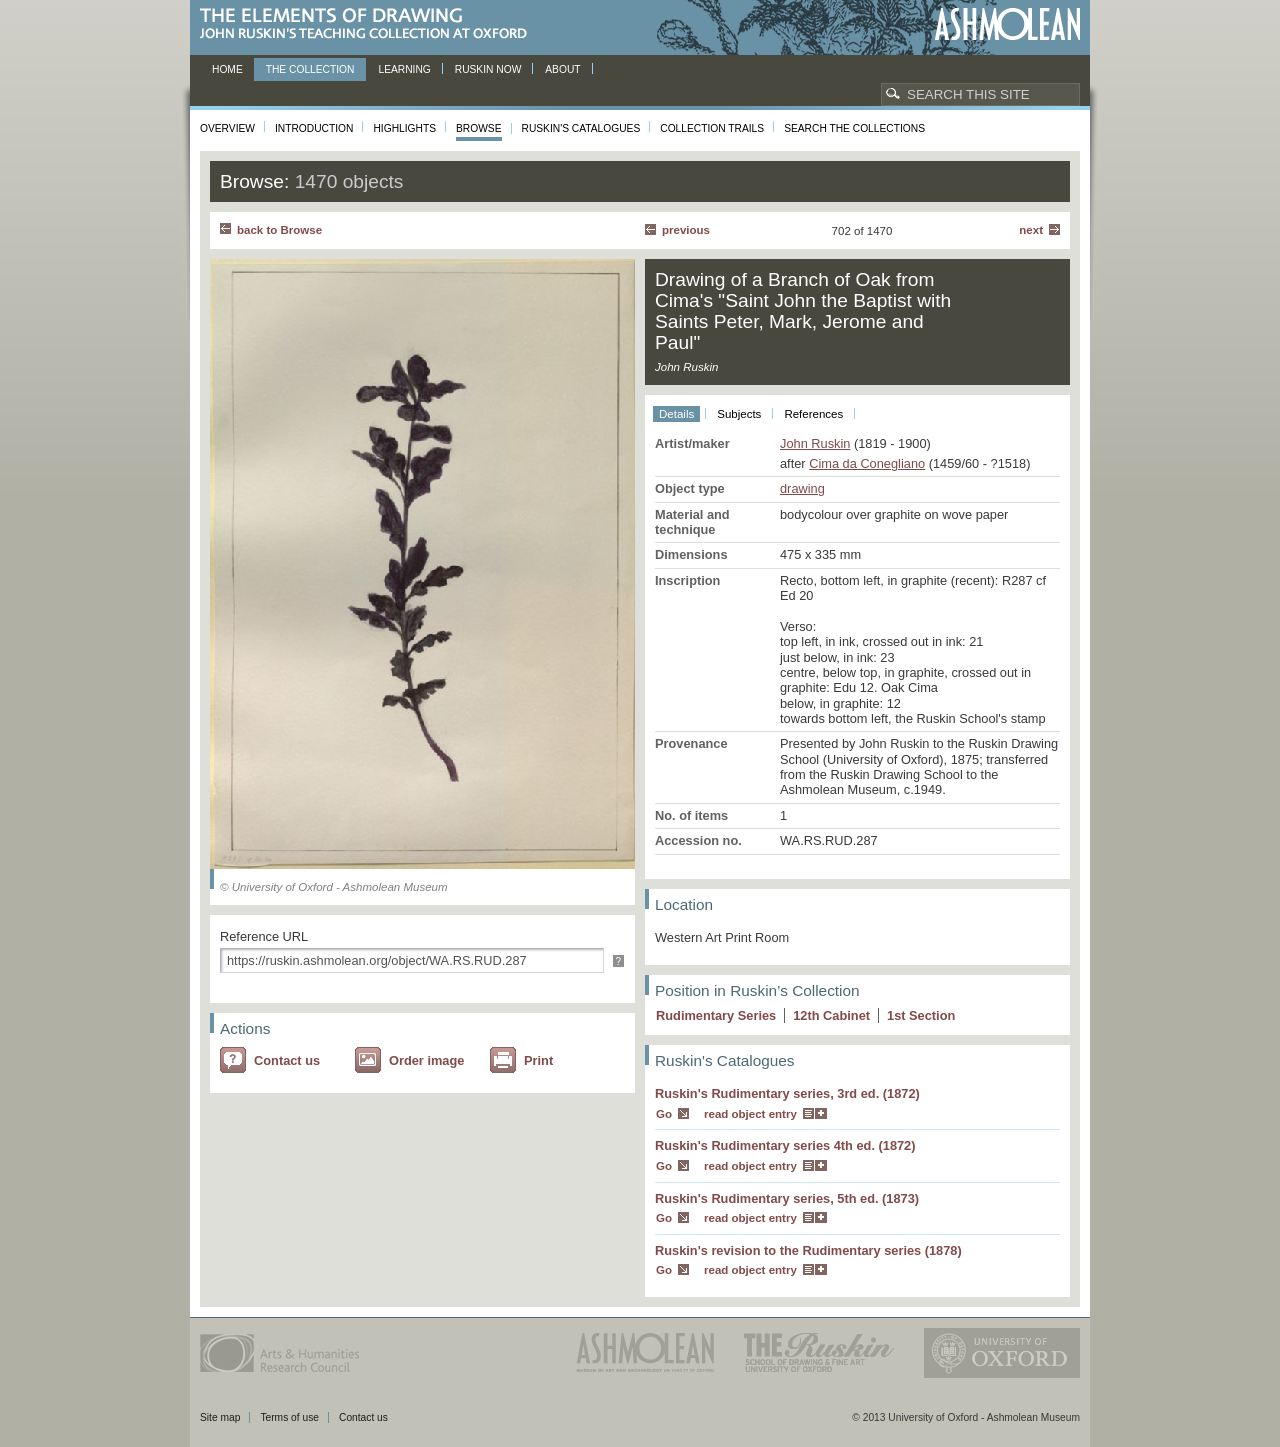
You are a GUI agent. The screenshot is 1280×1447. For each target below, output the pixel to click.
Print (538, 1060)
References (813, 414)
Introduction (314, 128)
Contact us (287, 1060)
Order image (426, 1060)
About (562, 69)
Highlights (404, 128)
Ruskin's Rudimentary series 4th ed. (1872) (785, 1145)
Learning (404, 69)
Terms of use (289, 1417)
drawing (802, 488)
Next (1031, 230)
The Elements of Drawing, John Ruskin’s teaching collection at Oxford (369, 24)
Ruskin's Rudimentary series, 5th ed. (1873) (787, 1198)
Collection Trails (712, 128)
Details (676, 414)
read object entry (750, 1114)
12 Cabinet (831, 1015)
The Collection (310, 69)
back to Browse (279, 230)
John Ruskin (815, 443)
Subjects (739, 414)
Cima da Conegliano (867, 463)
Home (227, 69)
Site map (220, 1417)
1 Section (921, 1015)
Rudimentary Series (716, 1015)
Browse (479, 128)
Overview (227, 128)
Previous (686, 230)
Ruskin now (488, 69)
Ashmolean (1007, 24)
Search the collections (854, 128)
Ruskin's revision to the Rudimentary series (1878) (808, 1250)
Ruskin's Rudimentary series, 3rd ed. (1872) (787, 1093)
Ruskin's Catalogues (581, 128)
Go (664, 1114)
